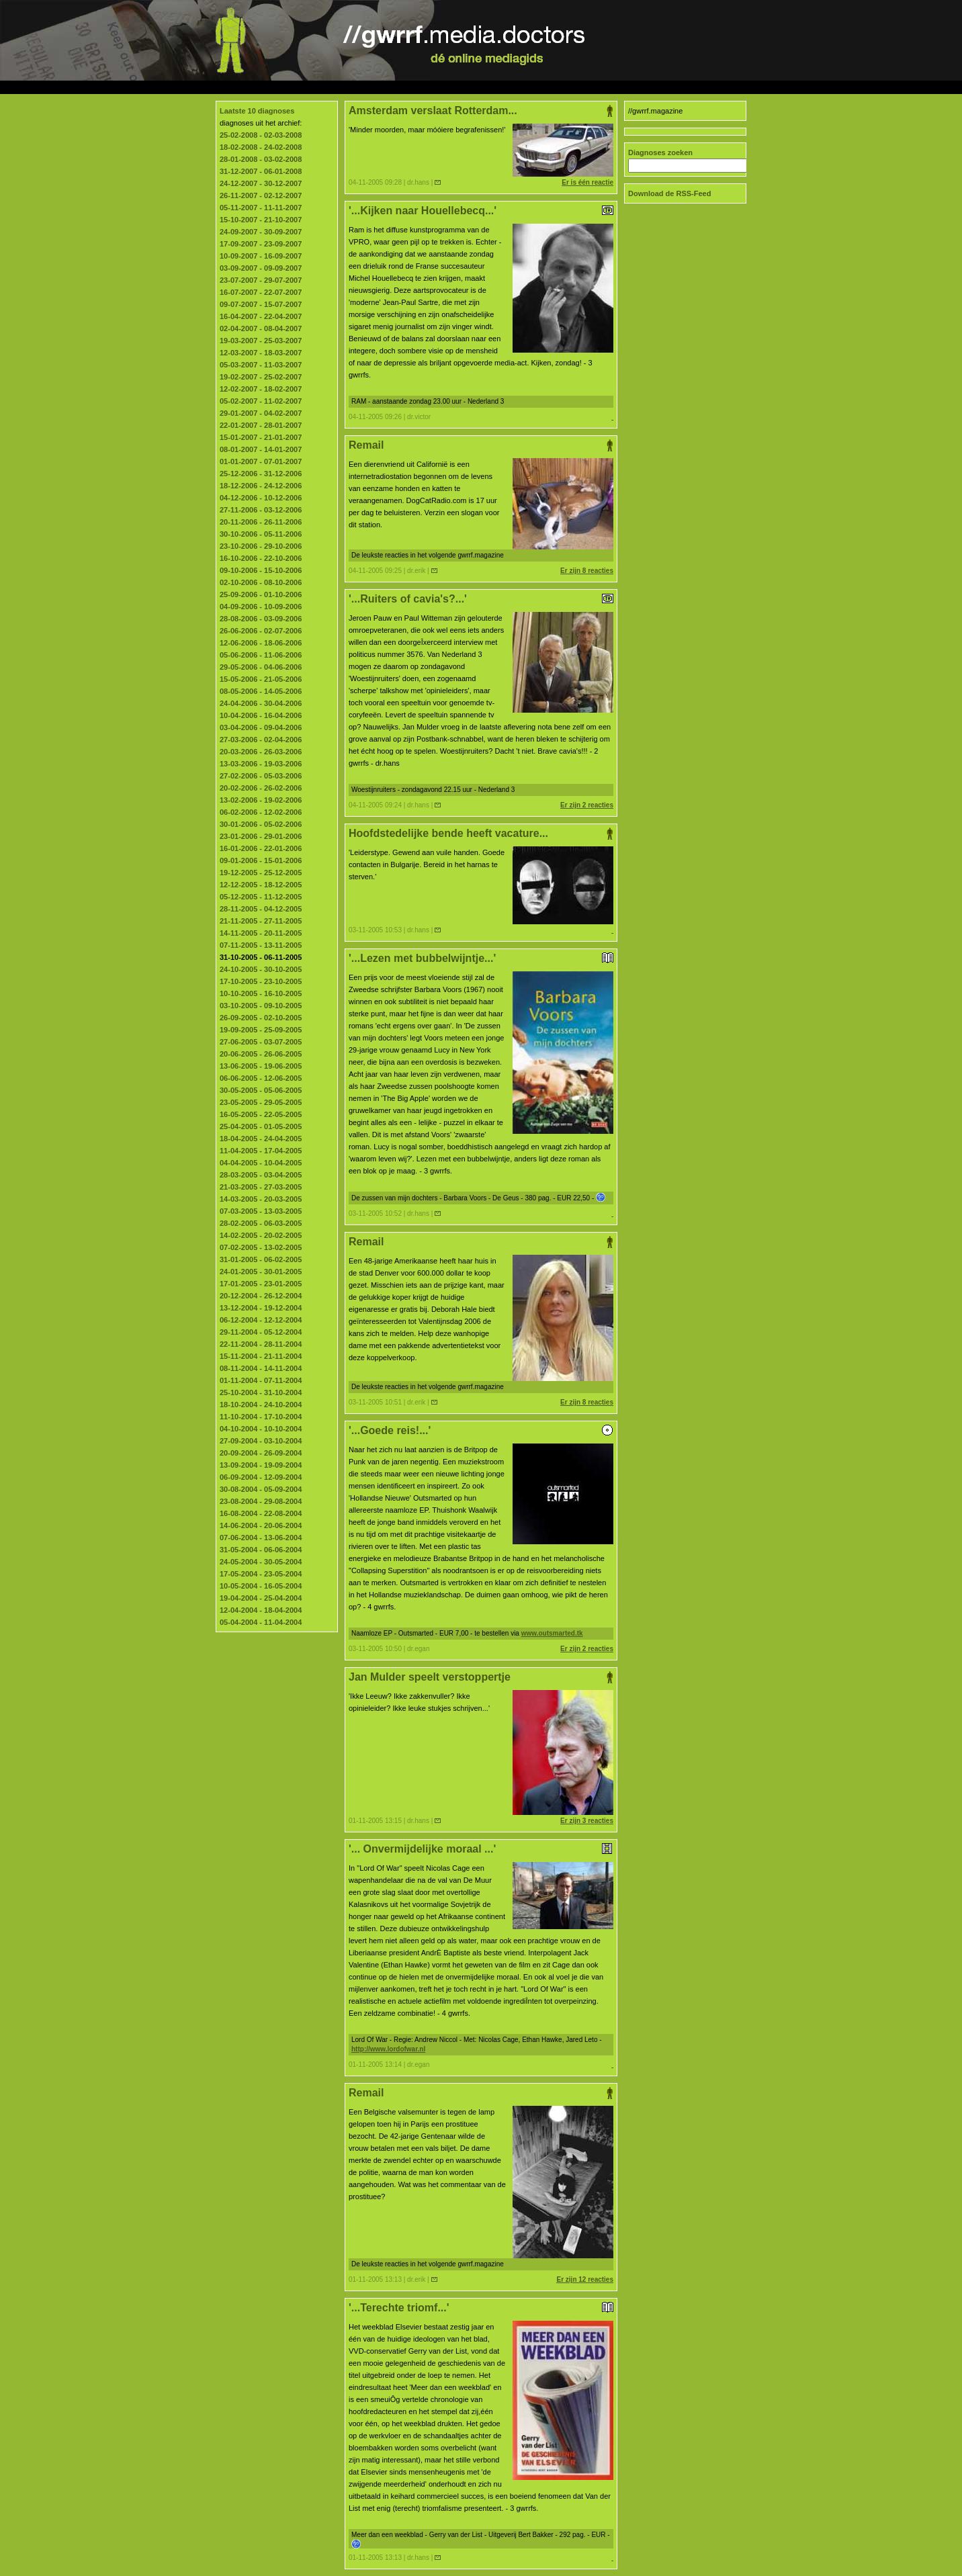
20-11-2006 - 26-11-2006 (261, 522)
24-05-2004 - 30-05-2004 (261, 1562)
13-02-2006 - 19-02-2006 (261, 800)
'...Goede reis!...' (481, 1430)
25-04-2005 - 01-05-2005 (261, 1126)
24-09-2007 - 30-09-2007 (261, 232)
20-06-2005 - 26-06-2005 (261, 1054)
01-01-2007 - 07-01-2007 (261, 461)
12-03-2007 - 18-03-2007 (261, 353)
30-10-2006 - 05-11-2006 (261, 534)
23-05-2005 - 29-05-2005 (261, 1102)
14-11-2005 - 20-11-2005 (261, 933)
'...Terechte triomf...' (481, 2307)
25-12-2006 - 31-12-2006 (261, 474)
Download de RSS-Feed (669, 193)
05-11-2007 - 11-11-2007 (261, 208)
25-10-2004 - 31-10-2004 (261, 1392)
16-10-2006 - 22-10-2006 (261, 558)
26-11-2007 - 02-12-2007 (261, 195)
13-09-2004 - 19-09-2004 (261, 1465)
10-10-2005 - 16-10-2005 (261, 993)
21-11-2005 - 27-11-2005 (261, 921)
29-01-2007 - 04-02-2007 (261, 413)
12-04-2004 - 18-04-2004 (261, 1610)
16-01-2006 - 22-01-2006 (261, 848)
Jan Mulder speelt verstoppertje (481, 1677)
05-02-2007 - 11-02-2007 (261, 401)
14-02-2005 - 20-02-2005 (261, 1235)
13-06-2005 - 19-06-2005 (261, 1066)
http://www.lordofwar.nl (388, 2049)
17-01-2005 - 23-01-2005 (261, 1284)
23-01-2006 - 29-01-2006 (261, 836)
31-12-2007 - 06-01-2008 (261, 171)
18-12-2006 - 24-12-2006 (261, 486)
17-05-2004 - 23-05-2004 (261, 1574)
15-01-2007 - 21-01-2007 (261, 437)
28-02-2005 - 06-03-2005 (261, 1223)
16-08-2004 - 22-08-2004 (261, 1513)
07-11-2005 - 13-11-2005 (261, 945)
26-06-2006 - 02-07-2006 (261, 631)
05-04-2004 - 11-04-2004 (261, 1622)
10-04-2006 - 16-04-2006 (261, 715)
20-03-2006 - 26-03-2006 (261, 752)
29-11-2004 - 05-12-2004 (261, 1332)
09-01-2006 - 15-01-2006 (261, 860)
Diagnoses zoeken (660, 152)
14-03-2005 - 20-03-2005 (261, 1199)
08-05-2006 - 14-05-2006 (261, 691)
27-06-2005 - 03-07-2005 (261, 1042)
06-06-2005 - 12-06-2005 (261, 1078)
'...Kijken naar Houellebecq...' (481, 210)
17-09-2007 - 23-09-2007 (261, 244)
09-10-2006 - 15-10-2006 (261, 570)
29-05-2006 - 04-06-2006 (261, 667)
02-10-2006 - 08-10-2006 (261, 582)
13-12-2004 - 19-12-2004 (261, 1308)
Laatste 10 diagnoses (257, 111)
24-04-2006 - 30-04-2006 (261, 703)
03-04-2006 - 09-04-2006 (261, 727)
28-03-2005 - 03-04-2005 (261, 1175)
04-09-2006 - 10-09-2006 (261, 607)
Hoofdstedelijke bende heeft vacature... (481, 834)
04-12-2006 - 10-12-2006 (261, 498)
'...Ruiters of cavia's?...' (481, 599)
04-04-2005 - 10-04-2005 (261, 1163)
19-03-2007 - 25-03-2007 (261, 341)
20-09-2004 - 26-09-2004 (261, 1453)
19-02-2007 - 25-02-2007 (261, 377)
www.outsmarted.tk (552, 1633)
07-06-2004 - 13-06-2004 (261, 1538)
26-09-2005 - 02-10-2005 (261, 1018)
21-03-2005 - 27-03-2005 (261, 1187)
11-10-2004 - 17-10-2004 (261, 1417)
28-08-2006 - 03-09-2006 (261, 619)
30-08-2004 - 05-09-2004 (261, 1489)
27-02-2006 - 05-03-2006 (261, 776)
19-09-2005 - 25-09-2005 (261, 1030)
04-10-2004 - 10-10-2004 (261, 1429)
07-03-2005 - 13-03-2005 (261, 1211)
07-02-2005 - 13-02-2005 (261, 1247)
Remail (481, 445)
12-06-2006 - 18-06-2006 (261, 643)
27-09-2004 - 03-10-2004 (261, 1441)
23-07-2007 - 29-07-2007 (261, 280)
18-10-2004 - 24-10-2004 (261, 1405)
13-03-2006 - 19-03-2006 (261, 764)
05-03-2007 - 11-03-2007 (261, 365)
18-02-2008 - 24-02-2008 (261, 147)
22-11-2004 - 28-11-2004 (261, 1344)
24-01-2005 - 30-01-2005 (261, 1272)
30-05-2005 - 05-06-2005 (261, 1090)
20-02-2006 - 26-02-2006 (261, 788)
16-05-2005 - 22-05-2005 (261, 1114)
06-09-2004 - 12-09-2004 (261, 1477)
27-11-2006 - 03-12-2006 (261, 510)
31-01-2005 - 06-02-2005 (261, 1259)
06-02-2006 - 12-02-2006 (261, 812)
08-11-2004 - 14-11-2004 (261, 1368)
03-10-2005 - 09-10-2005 (261, 1006)
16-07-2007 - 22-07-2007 (261, 292)
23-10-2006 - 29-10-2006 (261, 546)
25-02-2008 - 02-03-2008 (261, 135)
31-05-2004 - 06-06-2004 (261, 1550)
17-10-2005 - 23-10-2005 (261, 981)
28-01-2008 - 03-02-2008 (261, 159)
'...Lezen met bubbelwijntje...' (481, 958)
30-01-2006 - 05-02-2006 (261, 824)
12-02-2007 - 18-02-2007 (261, 389)
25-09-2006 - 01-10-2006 (261, 594)
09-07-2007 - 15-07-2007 (261, 304)
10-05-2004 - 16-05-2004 (261, 1586)
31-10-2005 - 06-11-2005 (261, 957)
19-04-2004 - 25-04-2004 (261, 1598)
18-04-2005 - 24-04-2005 (261, 1139)
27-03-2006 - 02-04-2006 (261, 740)
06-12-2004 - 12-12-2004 (261, 1320)
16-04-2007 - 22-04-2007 (261, 316)
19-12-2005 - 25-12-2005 (261, 873)
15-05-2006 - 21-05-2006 (261, 679)
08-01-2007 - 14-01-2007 (261, 449)
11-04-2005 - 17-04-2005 (261, 1151)
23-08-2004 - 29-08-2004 (261, 1501)
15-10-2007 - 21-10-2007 (261, 220)
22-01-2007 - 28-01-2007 (261, 425)
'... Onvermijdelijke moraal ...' (481, 1849)
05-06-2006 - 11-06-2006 (261, 655)
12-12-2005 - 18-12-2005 (261, 885)
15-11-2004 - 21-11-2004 (261, 1356)
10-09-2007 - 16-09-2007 (261, 256)
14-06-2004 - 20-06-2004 (261, 1525)
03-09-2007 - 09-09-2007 (261, 268)
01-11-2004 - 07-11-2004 (261, 1380)
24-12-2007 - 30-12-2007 (261, 183)
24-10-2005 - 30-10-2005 (261, 969)
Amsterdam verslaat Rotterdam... (481, 111)
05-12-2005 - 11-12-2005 (261, 897)
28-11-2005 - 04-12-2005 (261, 909)
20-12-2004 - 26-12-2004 (261, 1296)
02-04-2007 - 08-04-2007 (261, 328)
